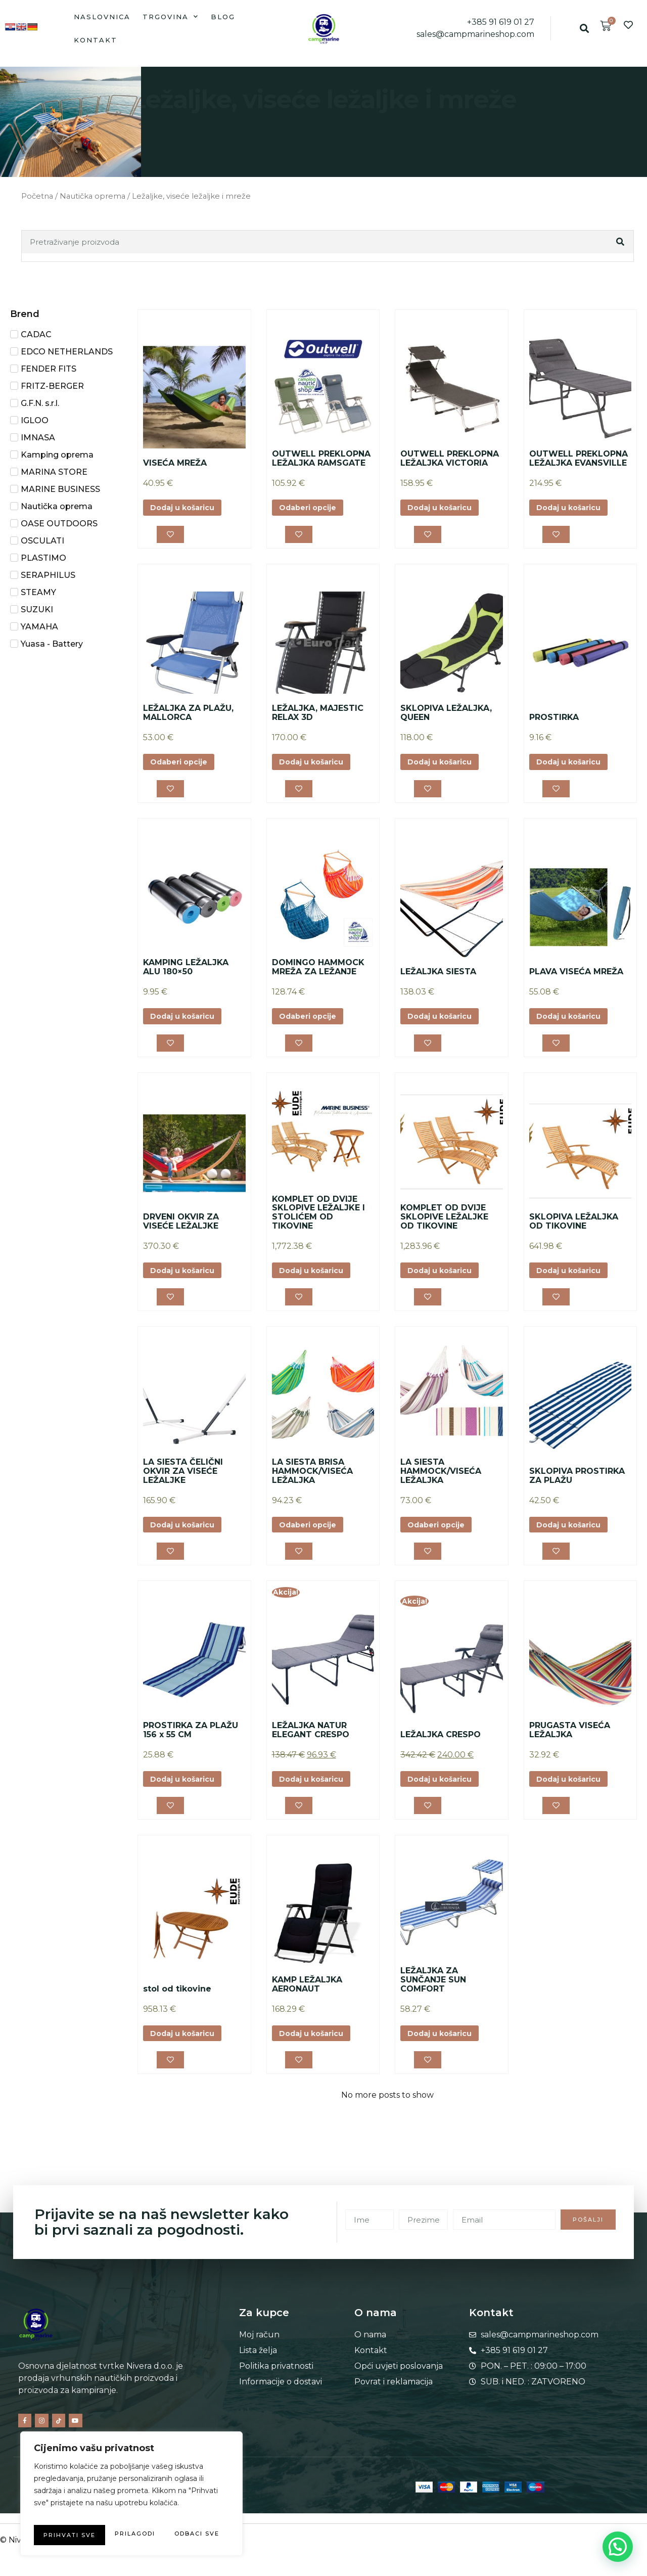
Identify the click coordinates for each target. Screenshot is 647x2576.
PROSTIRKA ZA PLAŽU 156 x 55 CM (190, 1748)
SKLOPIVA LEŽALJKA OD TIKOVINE (573, 1232)
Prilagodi (79, 2515)
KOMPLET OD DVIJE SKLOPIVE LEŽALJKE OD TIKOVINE (444, 1228)
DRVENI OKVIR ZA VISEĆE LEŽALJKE (181, 1232)
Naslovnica (102, 17)
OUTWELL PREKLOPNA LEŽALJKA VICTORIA (449, 458)
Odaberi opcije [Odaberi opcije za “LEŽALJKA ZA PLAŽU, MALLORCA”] (183, 767)
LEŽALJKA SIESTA (438, 979)
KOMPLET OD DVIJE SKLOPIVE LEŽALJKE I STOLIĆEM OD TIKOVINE (318, 1223)
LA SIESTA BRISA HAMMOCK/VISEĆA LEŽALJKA (312, 1486)
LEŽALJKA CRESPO (440, 1753)
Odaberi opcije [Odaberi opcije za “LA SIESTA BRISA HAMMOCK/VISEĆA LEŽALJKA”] (312, 1541)
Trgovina (171, 16)
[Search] (621, 242)
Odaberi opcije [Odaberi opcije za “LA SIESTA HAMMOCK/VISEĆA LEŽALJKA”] (440, 1541)
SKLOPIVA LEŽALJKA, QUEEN (446, 716)
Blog (223, 17)
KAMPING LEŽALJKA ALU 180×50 (185, 974)
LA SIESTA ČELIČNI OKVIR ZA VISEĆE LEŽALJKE (183, 1486)
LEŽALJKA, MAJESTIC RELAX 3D (317, 716)
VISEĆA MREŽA (175, 463)
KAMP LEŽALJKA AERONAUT (307, 2007)
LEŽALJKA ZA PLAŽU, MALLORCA (188, 716)
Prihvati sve (132, 2535)
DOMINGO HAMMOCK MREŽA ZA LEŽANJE (318, 974)
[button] (584, 28)
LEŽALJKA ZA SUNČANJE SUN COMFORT (433, 2002)
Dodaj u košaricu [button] (187, 508)
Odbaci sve (177, 2515)
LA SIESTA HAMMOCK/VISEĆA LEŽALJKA (440, 1486)
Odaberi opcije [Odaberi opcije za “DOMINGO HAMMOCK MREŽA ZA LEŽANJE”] (312, 1024)
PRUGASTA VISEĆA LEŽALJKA (569, 1748)
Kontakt (95, 40)
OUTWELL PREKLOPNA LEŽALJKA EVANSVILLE (578, 458)
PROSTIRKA (554, 721)
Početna (37, 196)
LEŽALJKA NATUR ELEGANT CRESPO (310, 1748)
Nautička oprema (92, 196)
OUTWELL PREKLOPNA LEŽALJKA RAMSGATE (321, 458)
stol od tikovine (177, 2011)
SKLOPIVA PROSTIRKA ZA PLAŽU (577, 1490)
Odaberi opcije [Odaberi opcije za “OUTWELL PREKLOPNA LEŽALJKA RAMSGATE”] (312, 508)
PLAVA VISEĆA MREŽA (576, 979)
